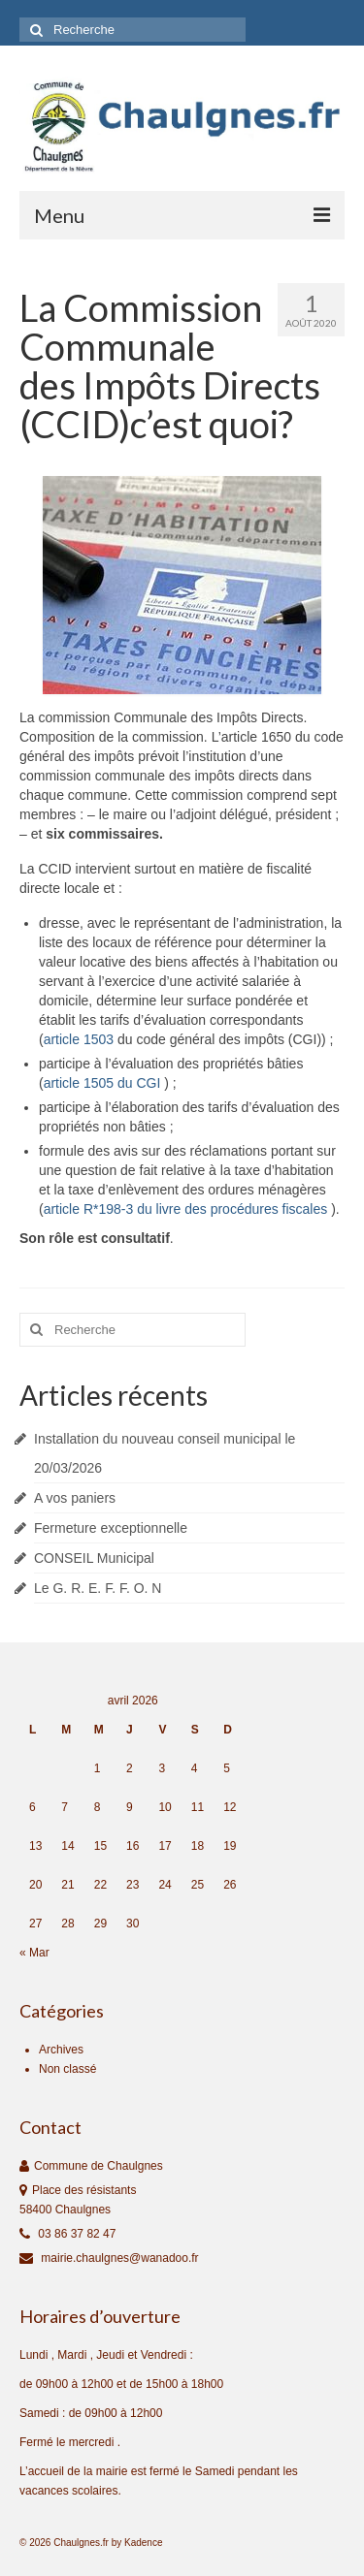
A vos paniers (75, 1498)
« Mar (34, 1952)
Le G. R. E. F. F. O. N (97, 1588)
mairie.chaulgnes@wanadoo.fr (109, 2258)
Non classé (67, 2069)
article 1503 (80, 1039)
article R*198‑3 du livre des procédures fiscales (187, 1209)
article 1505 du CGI (104, 1083)
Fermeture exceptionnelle (110, 1528)
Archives (61, 2049)
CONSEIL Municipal (94, 1558)
